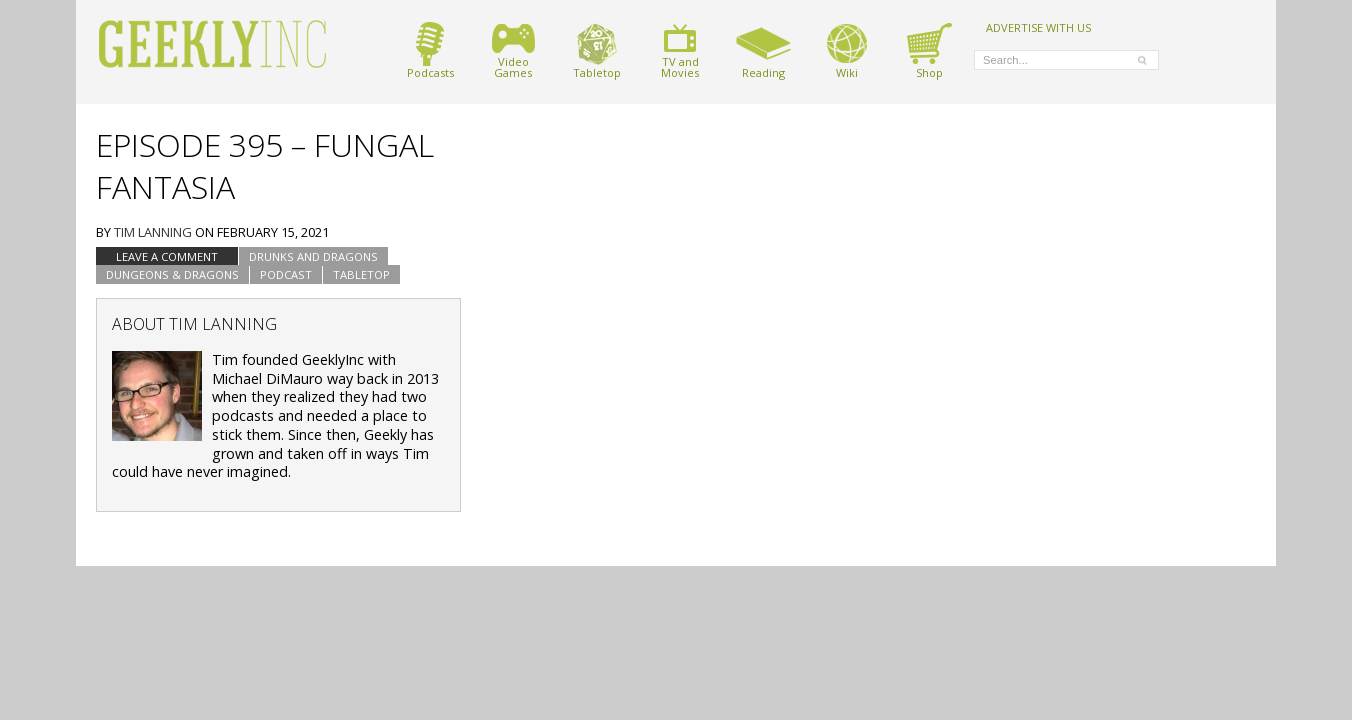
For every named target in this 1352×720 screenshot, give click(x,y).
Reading (763, 50)
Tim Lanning (153, 232)
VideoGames (513, 50)
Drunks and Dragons (313, 256)
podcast (286, 274)
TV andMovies (680, 50)
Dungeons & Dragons (172, 274)
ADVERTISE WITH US (1038, 27)
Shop (929, 50)
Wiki (847, 50)
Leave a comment (167, 256)
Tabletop (597, 50)
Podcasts (430, 50)
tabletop (361, 274)
